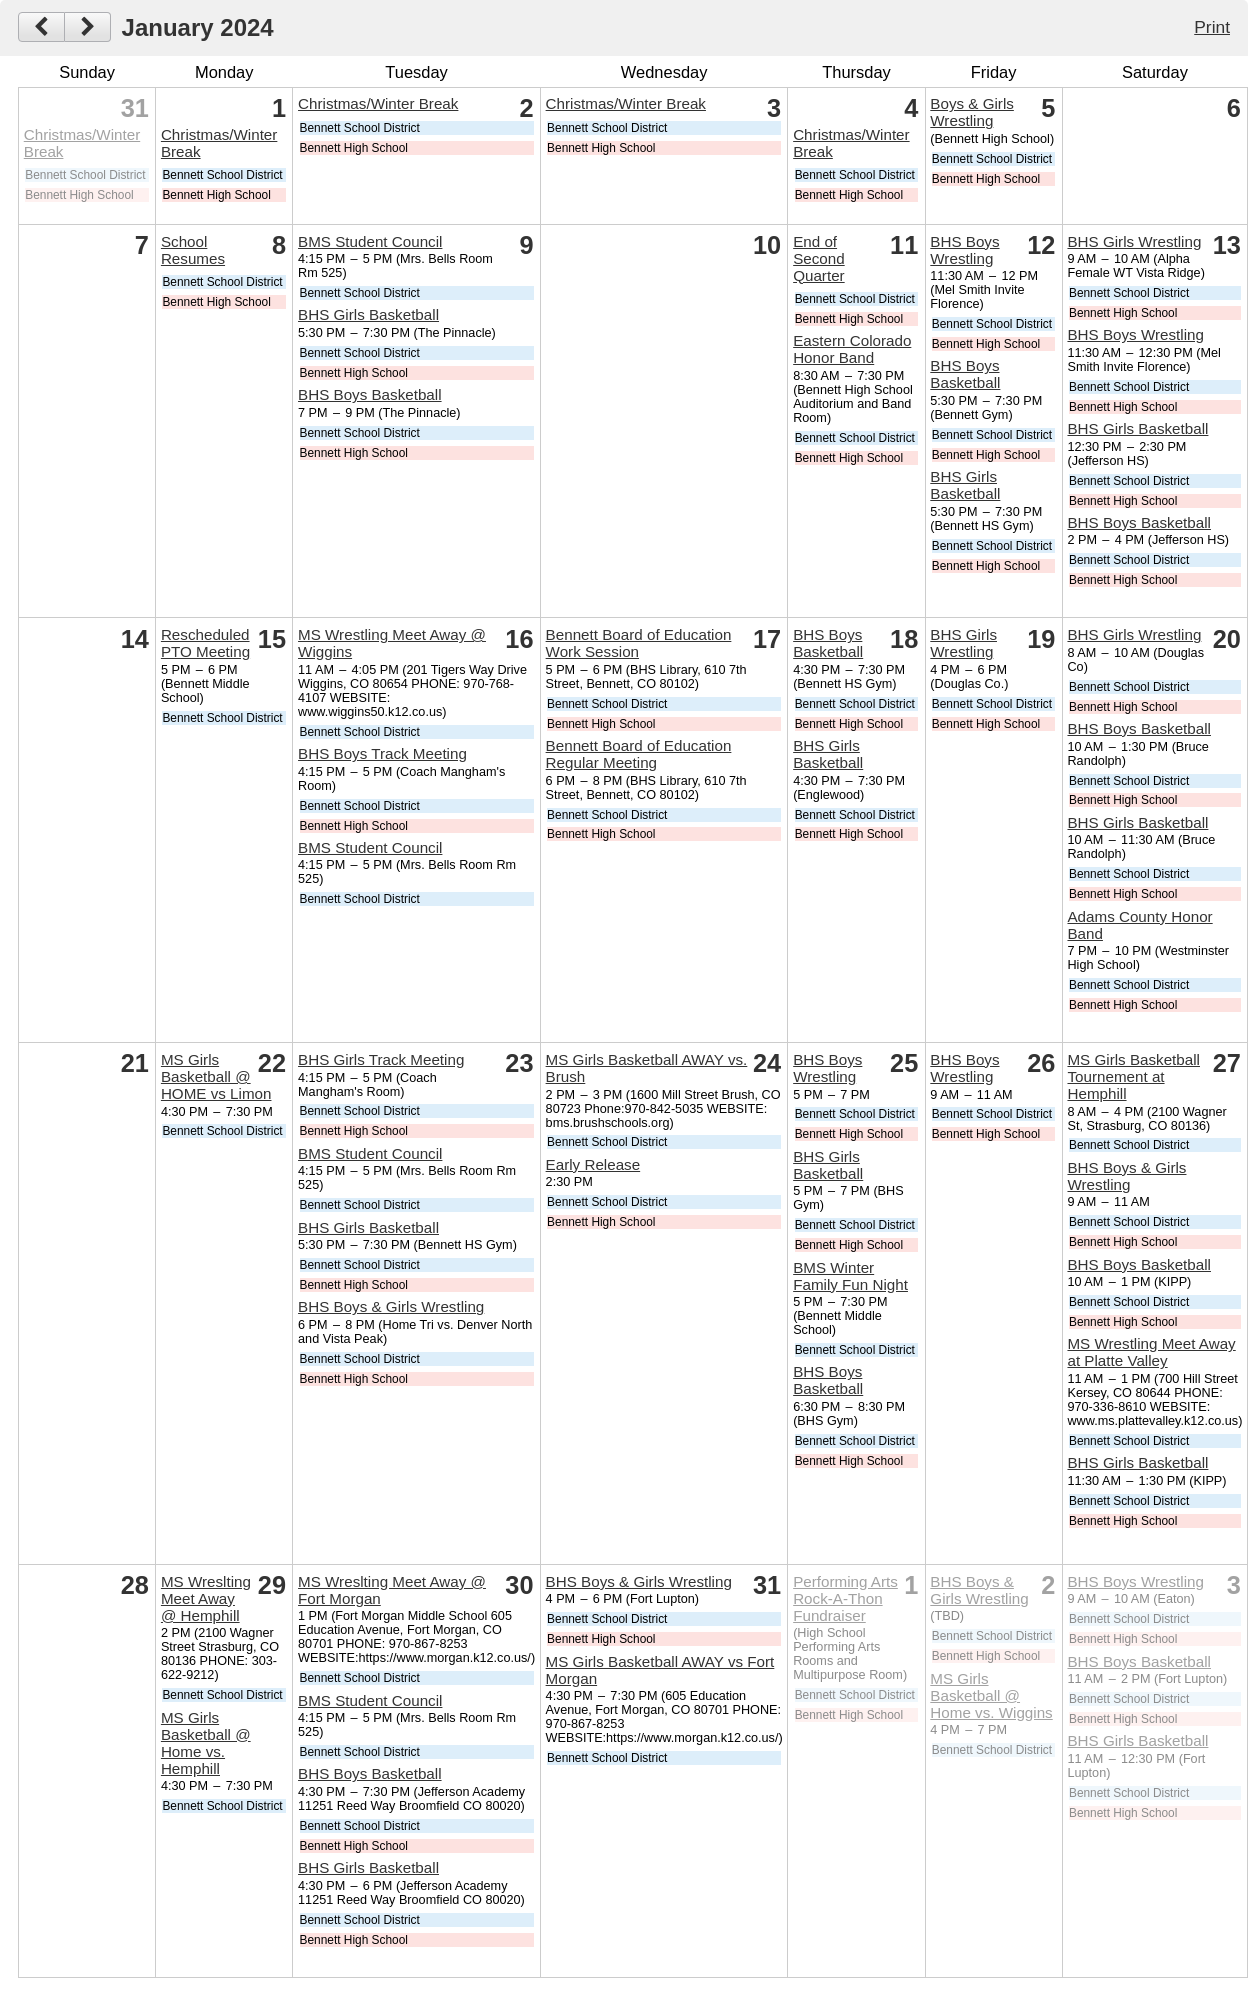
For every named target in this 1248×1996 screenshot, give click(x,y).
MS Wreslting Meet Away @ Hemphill (206, 1598)
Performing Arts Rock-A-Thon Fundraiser (845, 1598)
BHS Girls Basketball (368, 314)
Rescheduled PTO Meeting (205, 643)
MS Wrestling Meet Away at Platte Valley (1151, 1352)
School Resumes (193, 250)
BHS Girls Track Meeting (381, 1059)
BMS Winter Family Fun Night (850, 1276)
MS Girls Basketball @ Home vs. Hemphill (206, 1743)
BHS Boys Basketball (370, 394)
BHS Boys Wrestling (964, 250)
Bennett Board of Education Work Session (639, 643)
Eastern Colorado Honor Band (852, 349)
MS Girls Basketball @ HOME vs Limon (216, 1076)
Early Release (593, 1164)
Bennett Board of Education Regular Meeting (639, 754)
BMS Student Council (370, 241)
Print (1212, 27)
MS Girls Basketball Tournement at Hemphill (1133, 1076)
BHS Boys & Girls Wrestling (391, 1306)
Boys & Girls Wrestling (972, 112)
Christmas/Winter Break (378, 103)
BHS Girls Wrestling (1134, 241)
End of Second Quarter (819, 258)
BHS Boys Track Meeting (382, 753)
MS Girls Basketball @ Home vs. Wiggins (991, 1695)
